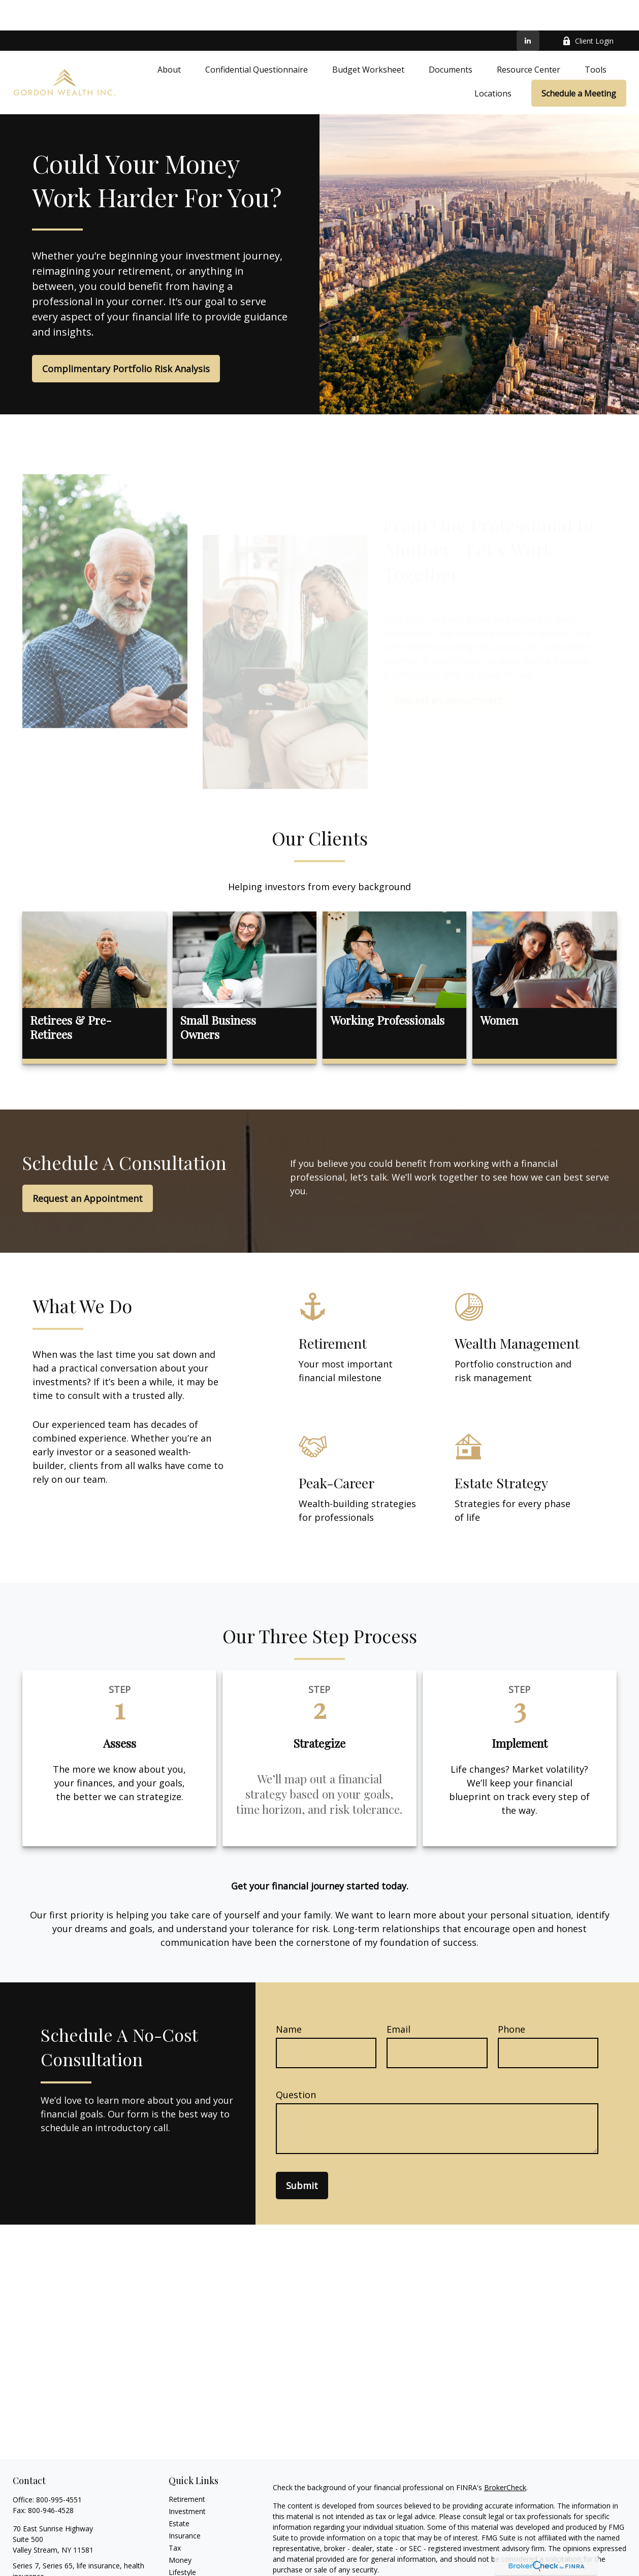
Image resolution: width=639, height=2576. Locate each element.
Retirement (187, 2468)
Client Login (588, 10)
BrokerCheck (505, 2457)
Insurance (185, 2505)
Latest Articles (192, 2554)
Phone (511, 1999)
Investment (187, 2481)
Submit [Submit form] (302, 2155)
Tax (175, 2517)
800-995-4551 (59, 2469)
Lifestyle (182, 2542)
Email (398, 1999)
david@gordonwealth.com (56, 2563)
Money (180, 2529)
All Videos (184, 2566)
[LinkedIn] (528, 10)
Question (296, 2064)
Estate (179, 2493)
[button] (169, 38)
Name (289, 1999)
